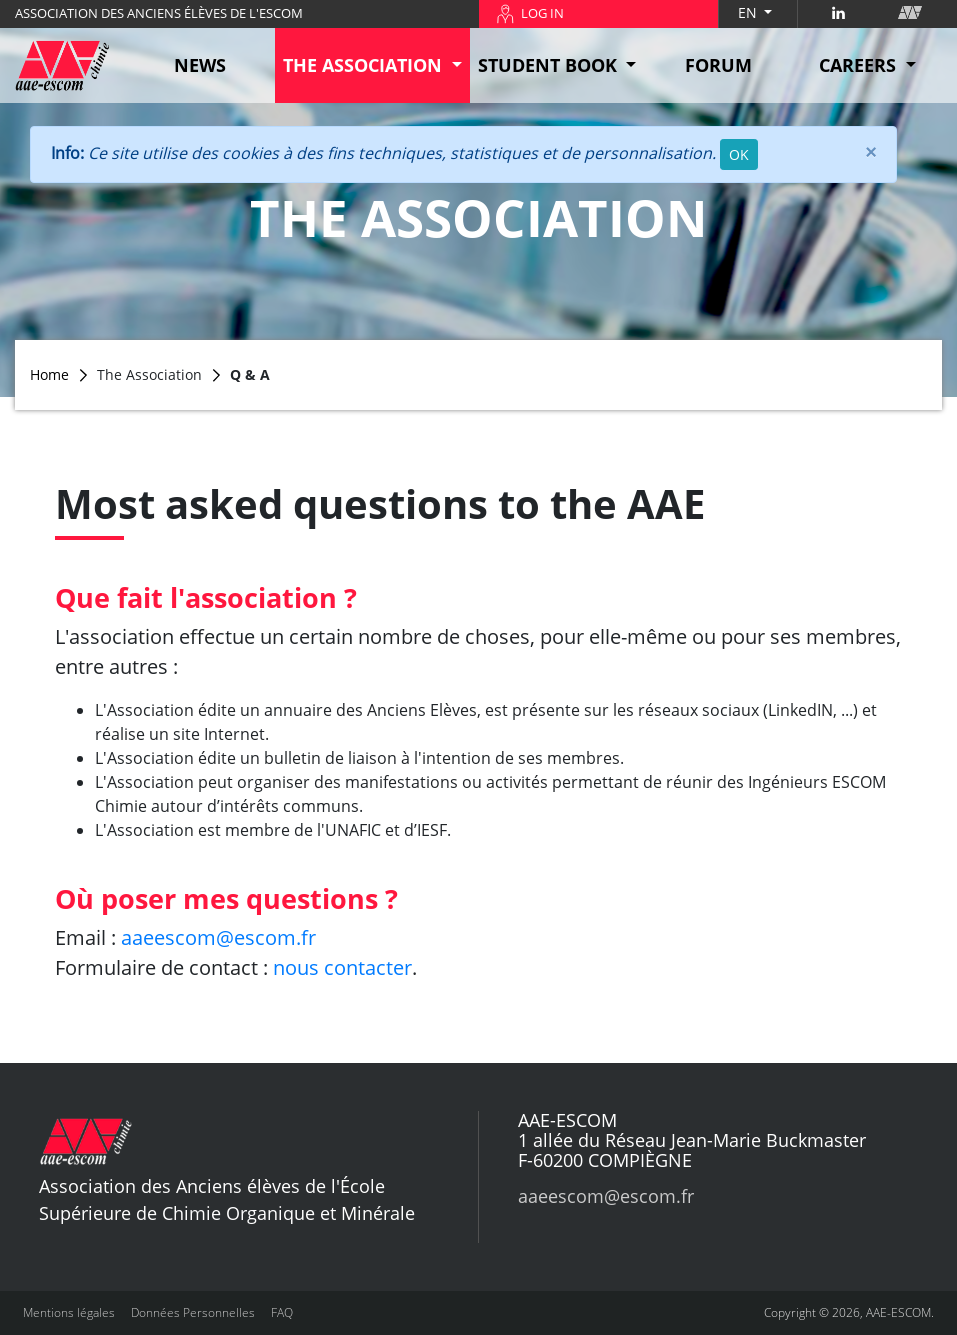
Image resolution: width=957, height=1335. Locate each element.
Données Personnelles (193, 1312)
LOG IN (542, 13)
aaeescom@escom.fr (218, 937)
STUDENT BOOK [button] (550, 65)
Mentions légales (69, 1312)
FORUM (718, 65)
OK (739, 154)
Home (49, 374)
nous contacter (342, 967)
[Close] (870, 151)
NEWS (200, 65)
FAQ (282, 1312)
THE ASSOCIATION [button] (365, 65)
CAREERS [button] (860, 65)
